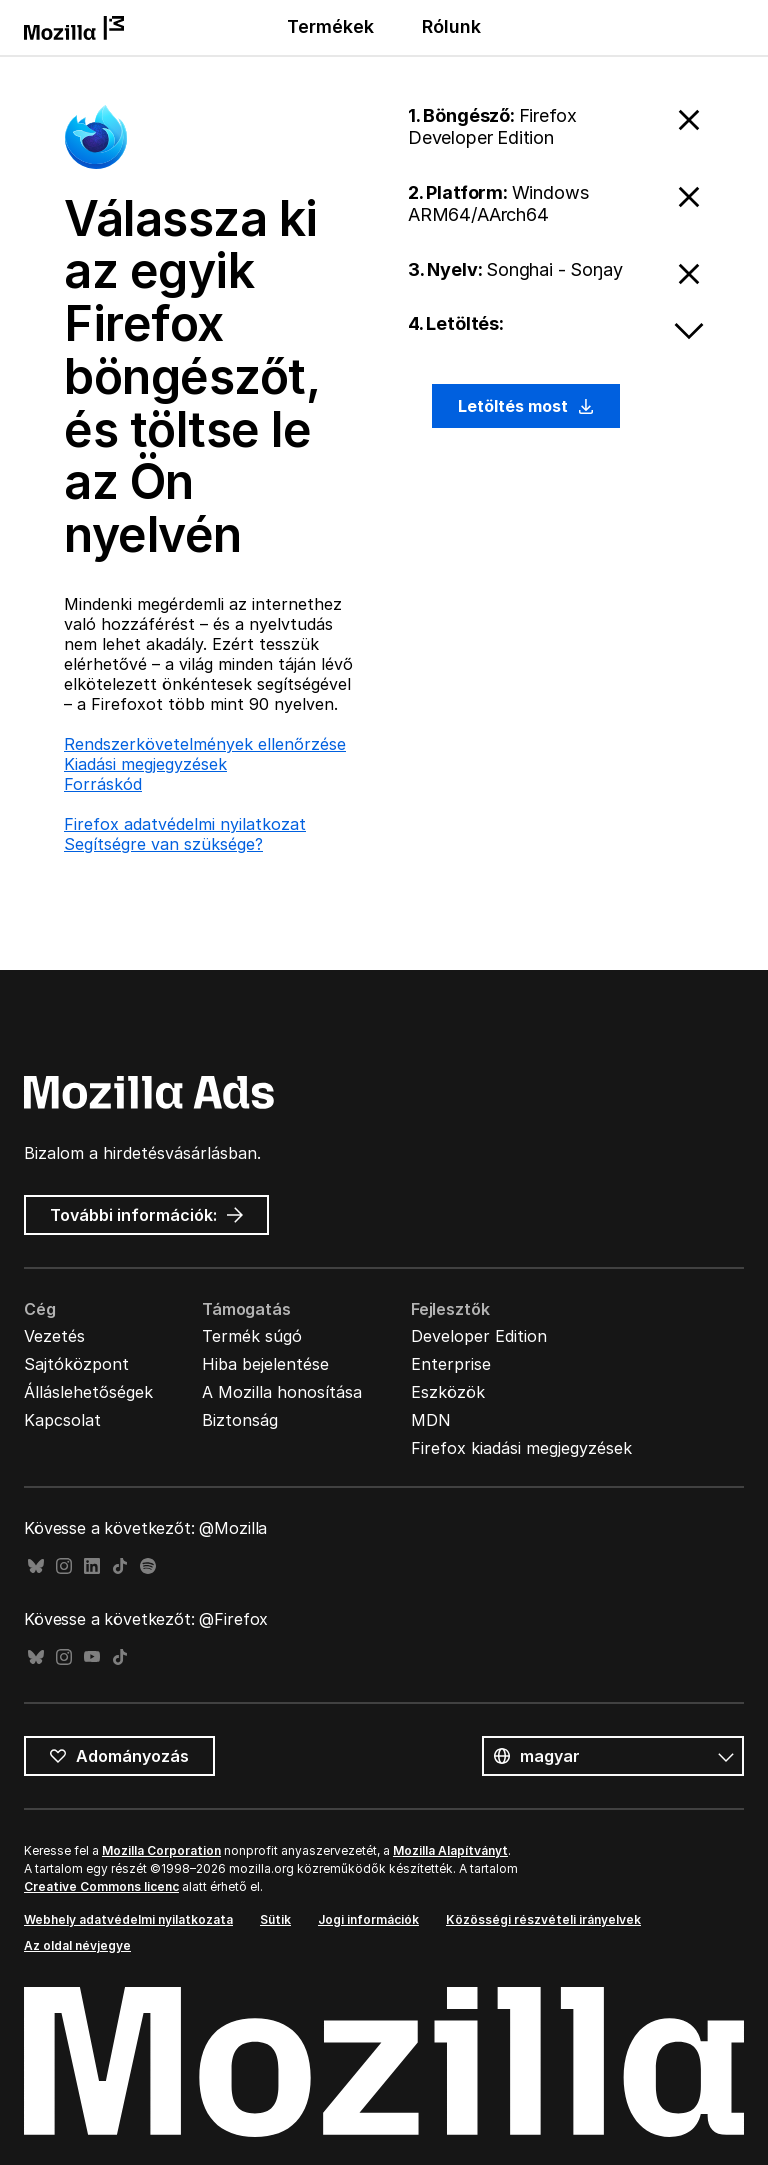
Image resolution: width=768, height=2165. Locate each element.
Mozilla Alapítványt (450, 1850)
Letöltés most (526, 406)
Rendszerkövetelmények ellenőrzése (205, 744)
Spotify (148, 1566)
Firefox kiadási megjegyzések (521, 1448)
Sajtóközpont (76, 1364)
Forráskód (103, 784)
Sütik (275, 1919)
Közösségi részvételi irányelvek (543, 1919)
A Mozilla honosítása (282, 1392)
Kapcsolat (62, 1420)
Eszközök (448, 1392)
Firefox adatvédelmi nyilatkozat (185, 824)
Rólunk (451, 26)
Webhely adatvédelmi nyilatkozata (128, 1919)
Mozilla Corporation (161, 1850)
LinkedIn (92, 1566)
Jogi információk (368, 1919)
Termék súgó (252, 1336)
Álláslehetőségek (88, 1392)
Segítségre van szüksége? (163, 844)
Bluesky (36, 1566)
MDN (431, 1420)
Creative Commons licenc (101, 1886)
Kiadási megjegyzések (145, 764)
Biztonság (240, 1420)
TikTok (120, 1566)
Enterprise (451, 1364)
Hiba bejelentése (265, 1364)
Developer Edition (479, 1336)
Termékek (330, 26)
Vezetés (54, 1336)
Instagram (64, 1566)
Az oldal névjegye (77, 1945)
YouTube (92, 1657)
